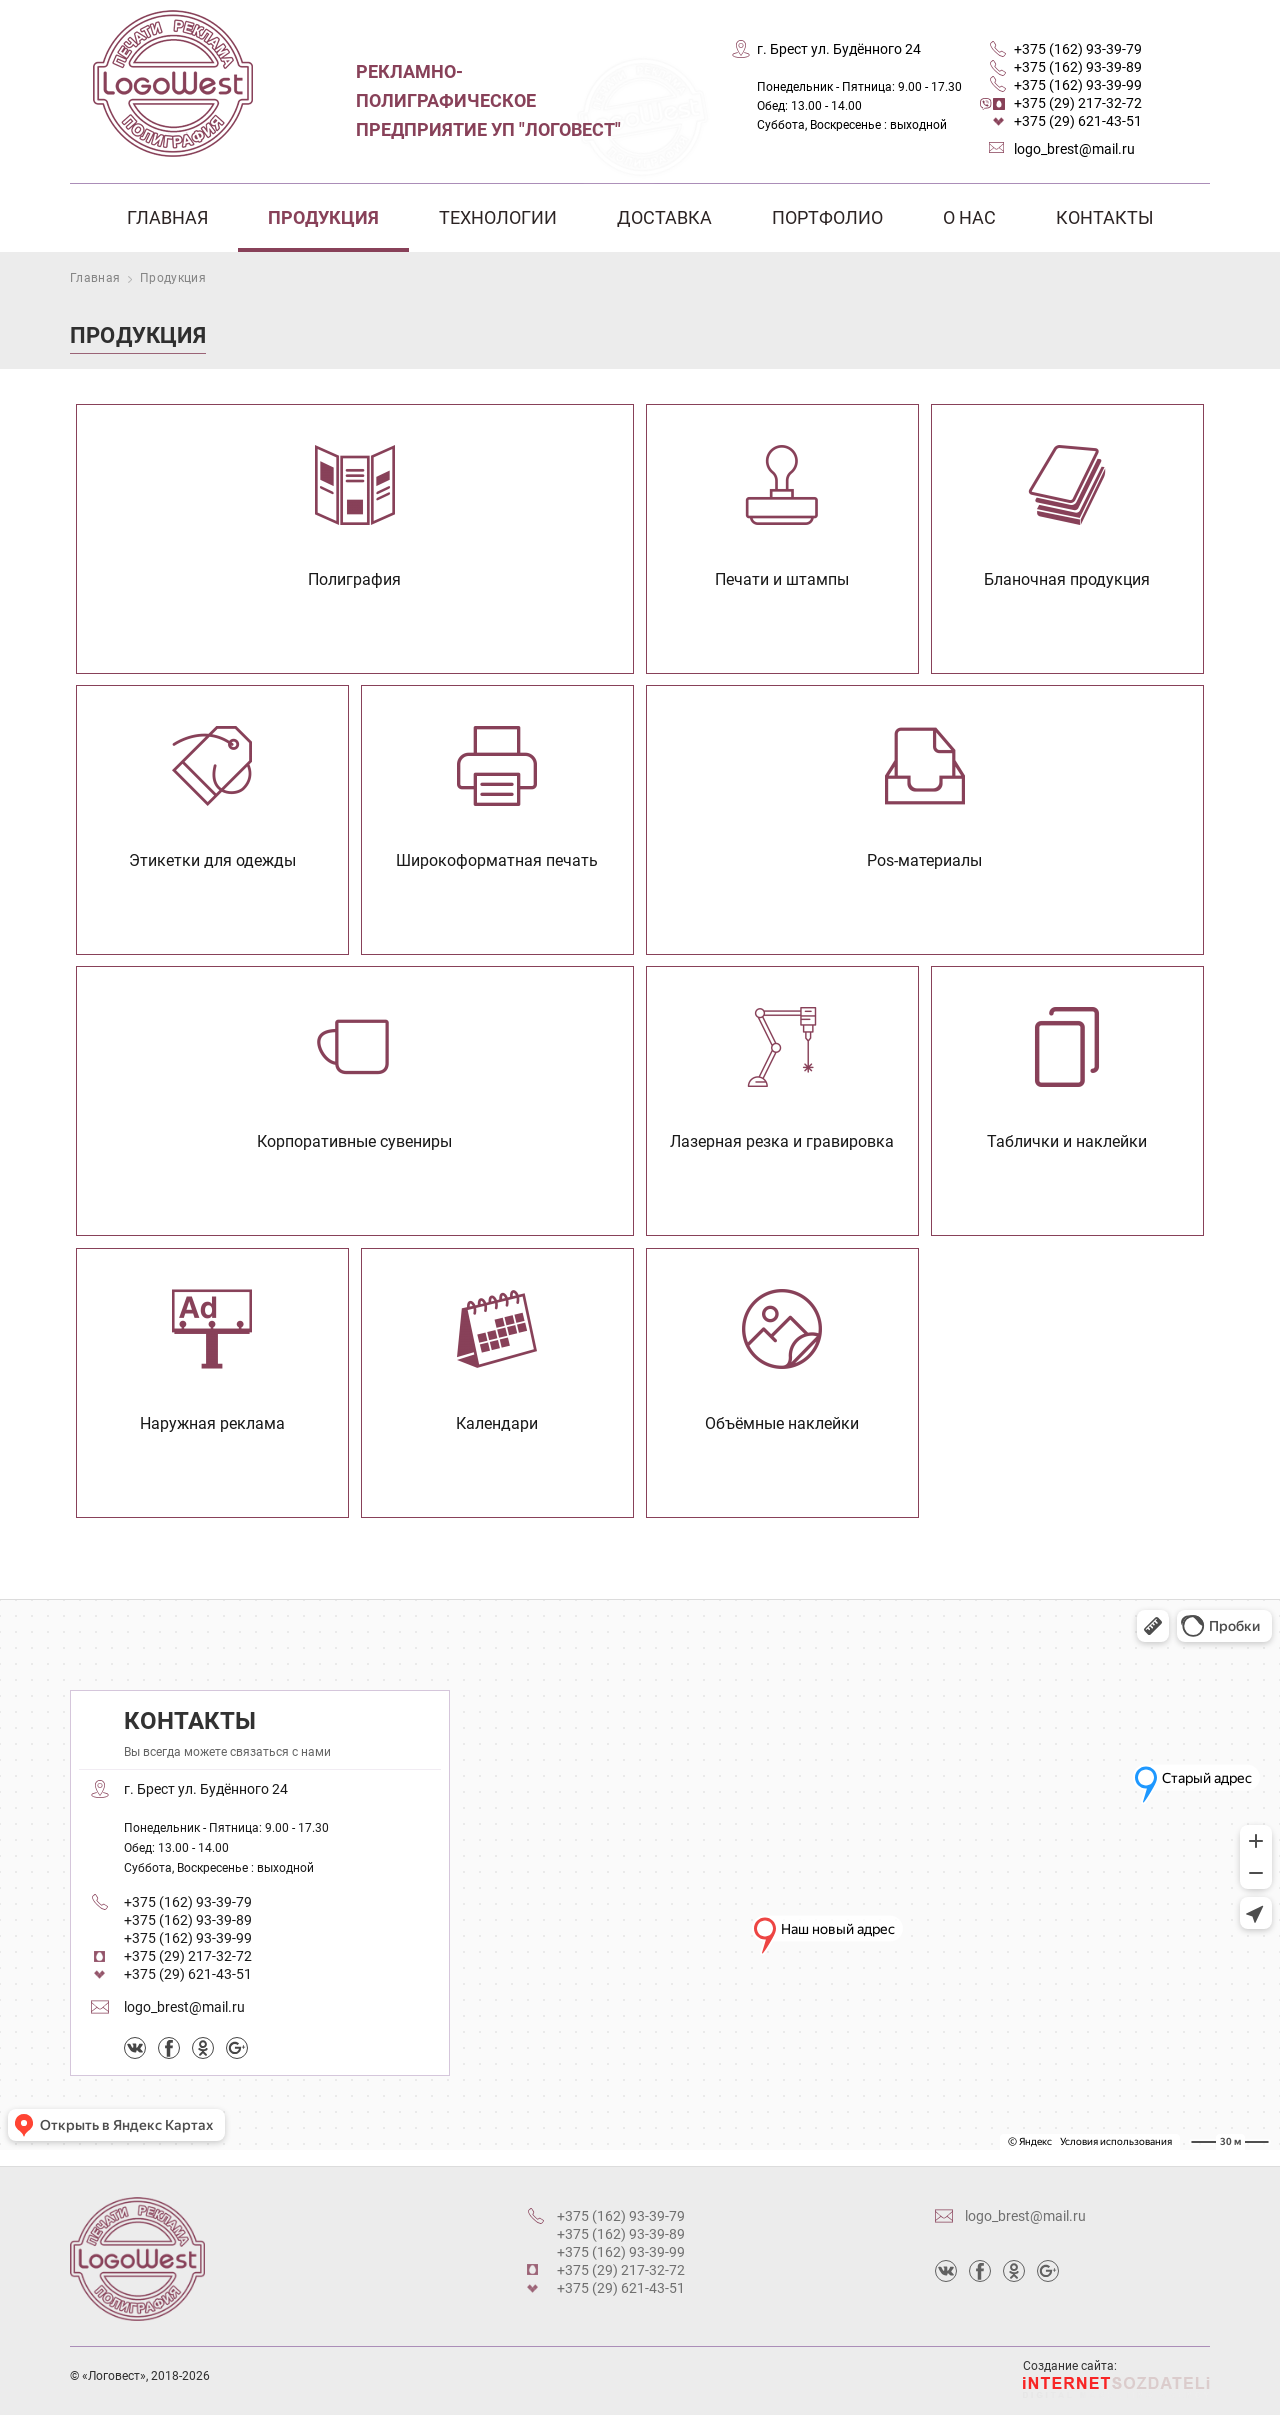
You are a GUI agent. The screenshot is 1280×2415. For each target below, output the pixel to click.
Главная (167, 217)
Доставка (664, 217)
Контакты (1105, 217)
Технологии (498, 217)
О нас (969, 217)
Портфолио (827, 217)
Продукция (323, 217)
